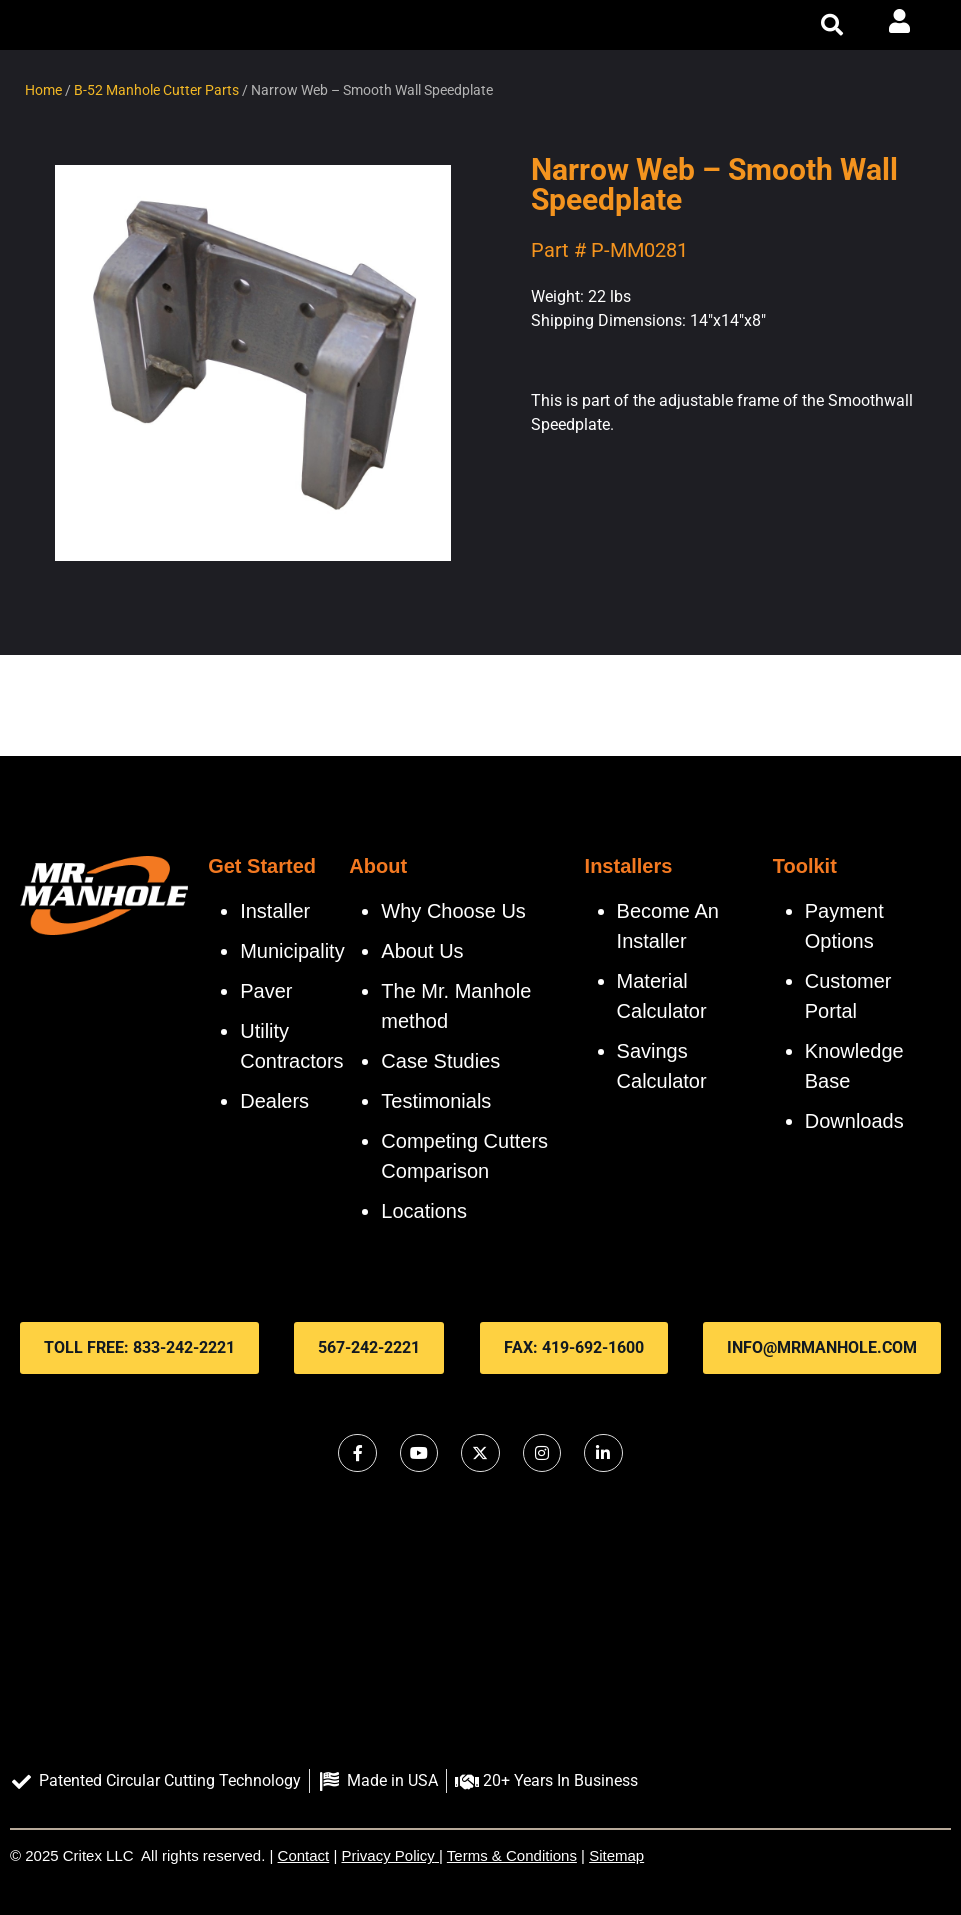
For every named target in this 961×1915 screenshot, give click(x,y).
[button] (832, 25)
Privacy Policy (388, 1855)
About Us (422, 951)
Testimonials (436, 1101)
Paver (266, 991)
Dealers (274, 1101)
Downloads (854, 1121)
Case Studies (440, 1061)
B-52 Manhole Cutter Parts (156, 90)
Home (43, 90)
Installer (275, 911)
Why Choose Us (453, 911)
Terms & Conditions (512, 1855)
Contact (304, 1855)
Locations (424, 1211)
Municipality (292, 951)
